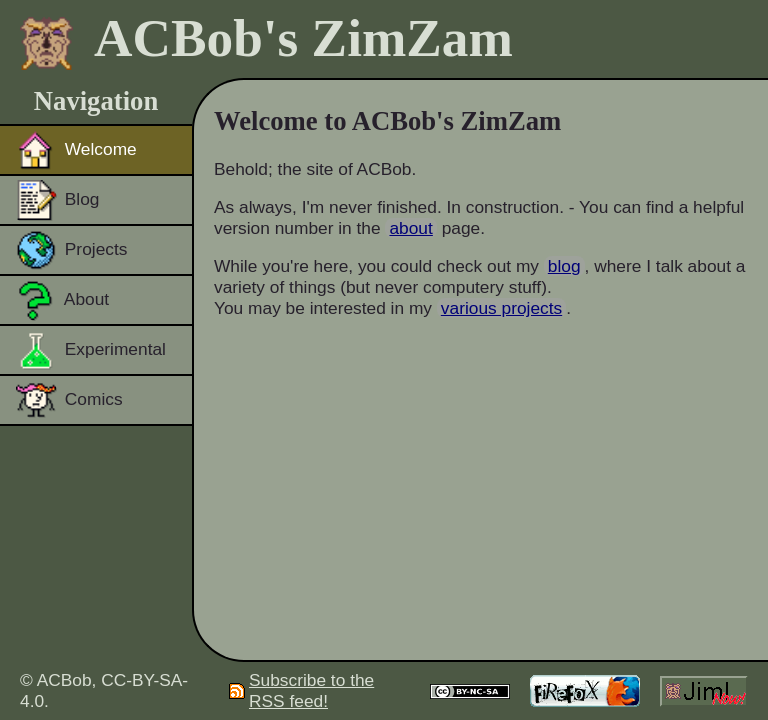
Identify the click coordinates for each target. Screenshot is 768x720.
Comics (69, 400)
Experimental (91, 350)
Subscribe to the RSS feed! (301, 690)
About (62, 300)
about (410, 228)
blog (564, 266)
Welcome (76, 150)
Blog (58, 200)
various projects (501, 308)
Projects (71, 250)
